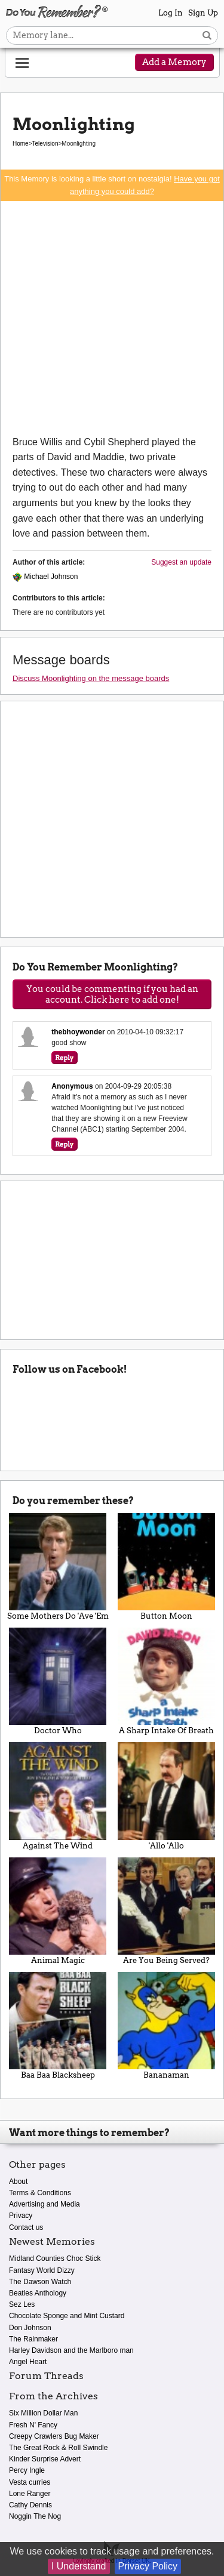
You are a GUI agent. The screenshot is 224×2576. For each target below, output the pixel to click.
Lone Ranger (29, 2493)
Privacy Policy (148, 2566)
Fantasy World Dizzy (42, 2270)
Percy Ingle (27, 2470)
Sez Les (22, 2304)
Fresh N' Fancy (33, 2425)
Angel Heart (28, 2362)
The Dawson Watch (40, 2282)
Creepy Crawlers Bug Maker (54, 2436)
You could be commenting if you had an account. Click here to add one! (112, 994)
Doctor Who (58, 1681)
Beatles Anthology (37, 2293)
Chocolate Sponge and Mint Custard (66, 2316)
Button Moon (166, 1566)
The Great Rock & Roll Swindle (58, 2447)
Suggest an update (181, 562)
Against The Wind (58, 1796)
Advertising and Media (44, 2204)
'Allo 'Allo (166, 1796)
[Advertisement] (112, 318)
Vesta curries (29, 2482)
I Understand (78, 2566)
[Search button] (206, 35)
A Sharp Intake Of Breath (166, 1681)
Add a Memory (174, 62)
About (18, 2181)
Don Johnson (30, 2328)
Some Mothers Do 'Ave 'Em (58, 1566)
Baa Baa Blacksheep (58, 2025)
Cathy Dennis (30, 2505)
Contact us (26, 2227)
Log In (170, 12)
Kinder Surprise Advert (45, 2459)
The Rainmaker (33, 2339)
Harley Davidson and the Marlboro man (71, 2350)
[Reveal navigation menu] (22, 63)
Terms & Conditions (40, 2193)
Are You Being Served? (166, 1911)
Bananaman (166, 2025)
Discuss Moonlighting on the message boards (91, 678)
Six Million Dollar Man (43, 2413)
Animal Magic (58, 1911)
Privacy (20, 2215)
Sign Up (203, 12)
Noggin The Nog (35, 2516)
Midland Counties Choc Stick (54, 2258)
